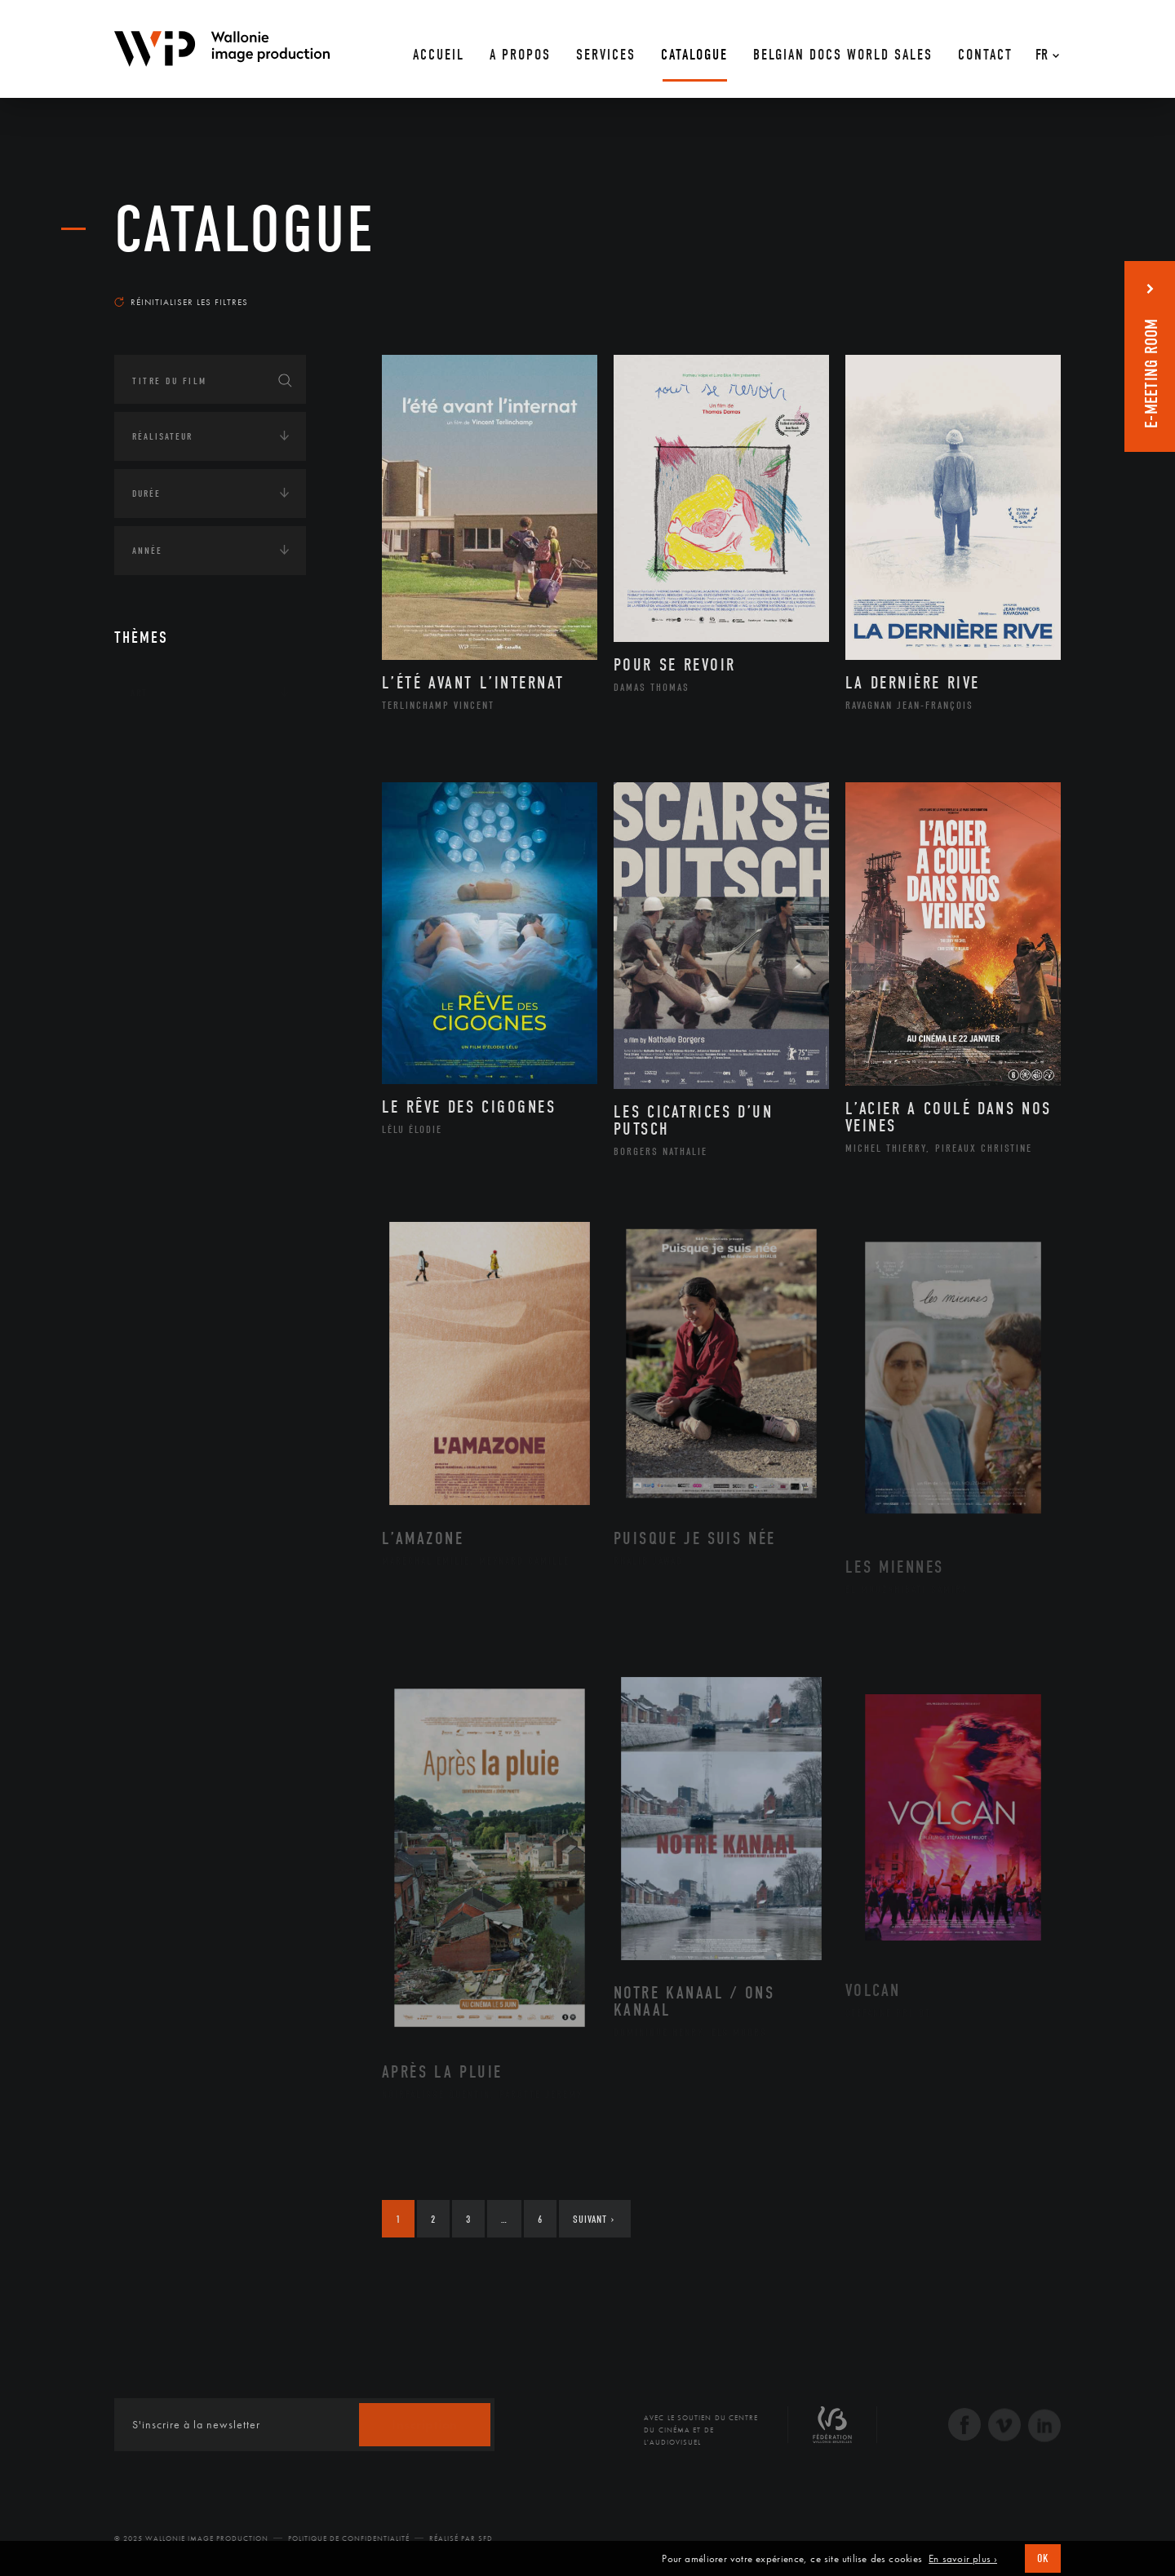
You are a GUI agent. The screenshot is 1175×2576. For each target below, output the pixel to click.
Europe (166, 895)
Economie (155, 1083)
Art (139, 692)
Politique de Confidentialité (349, 2538)
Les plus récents (1020, 286)
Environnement (190, 1027)
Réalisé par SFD (461, 2538)
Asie (158, 869)
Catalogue (244, 230)
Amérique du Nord (199, 818)
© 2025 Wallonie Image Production (191, 2538)
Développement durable (211, 1001)
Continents (160, 743)
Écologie (153, 952)
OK (1043, 2558)
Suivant (593, 2219)
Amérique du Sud (194, 844)
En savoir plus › (963, 2559)
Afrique (169, 792)
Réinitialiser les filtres (181, 302)
